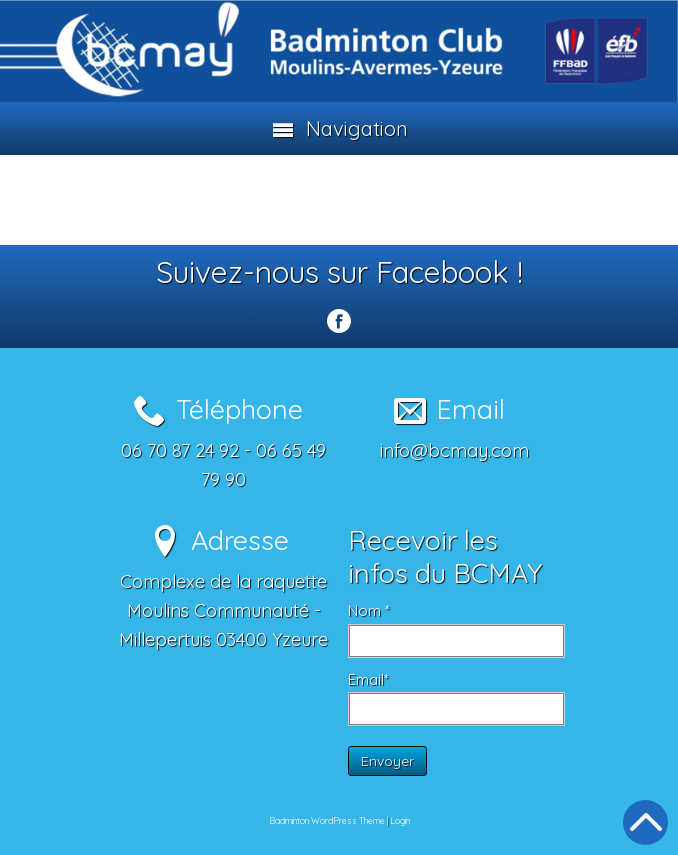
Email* (368, 679)
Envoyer (387, 761)
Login (400, 820)
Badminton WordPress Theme (327, 820)
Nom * (369, 610)
